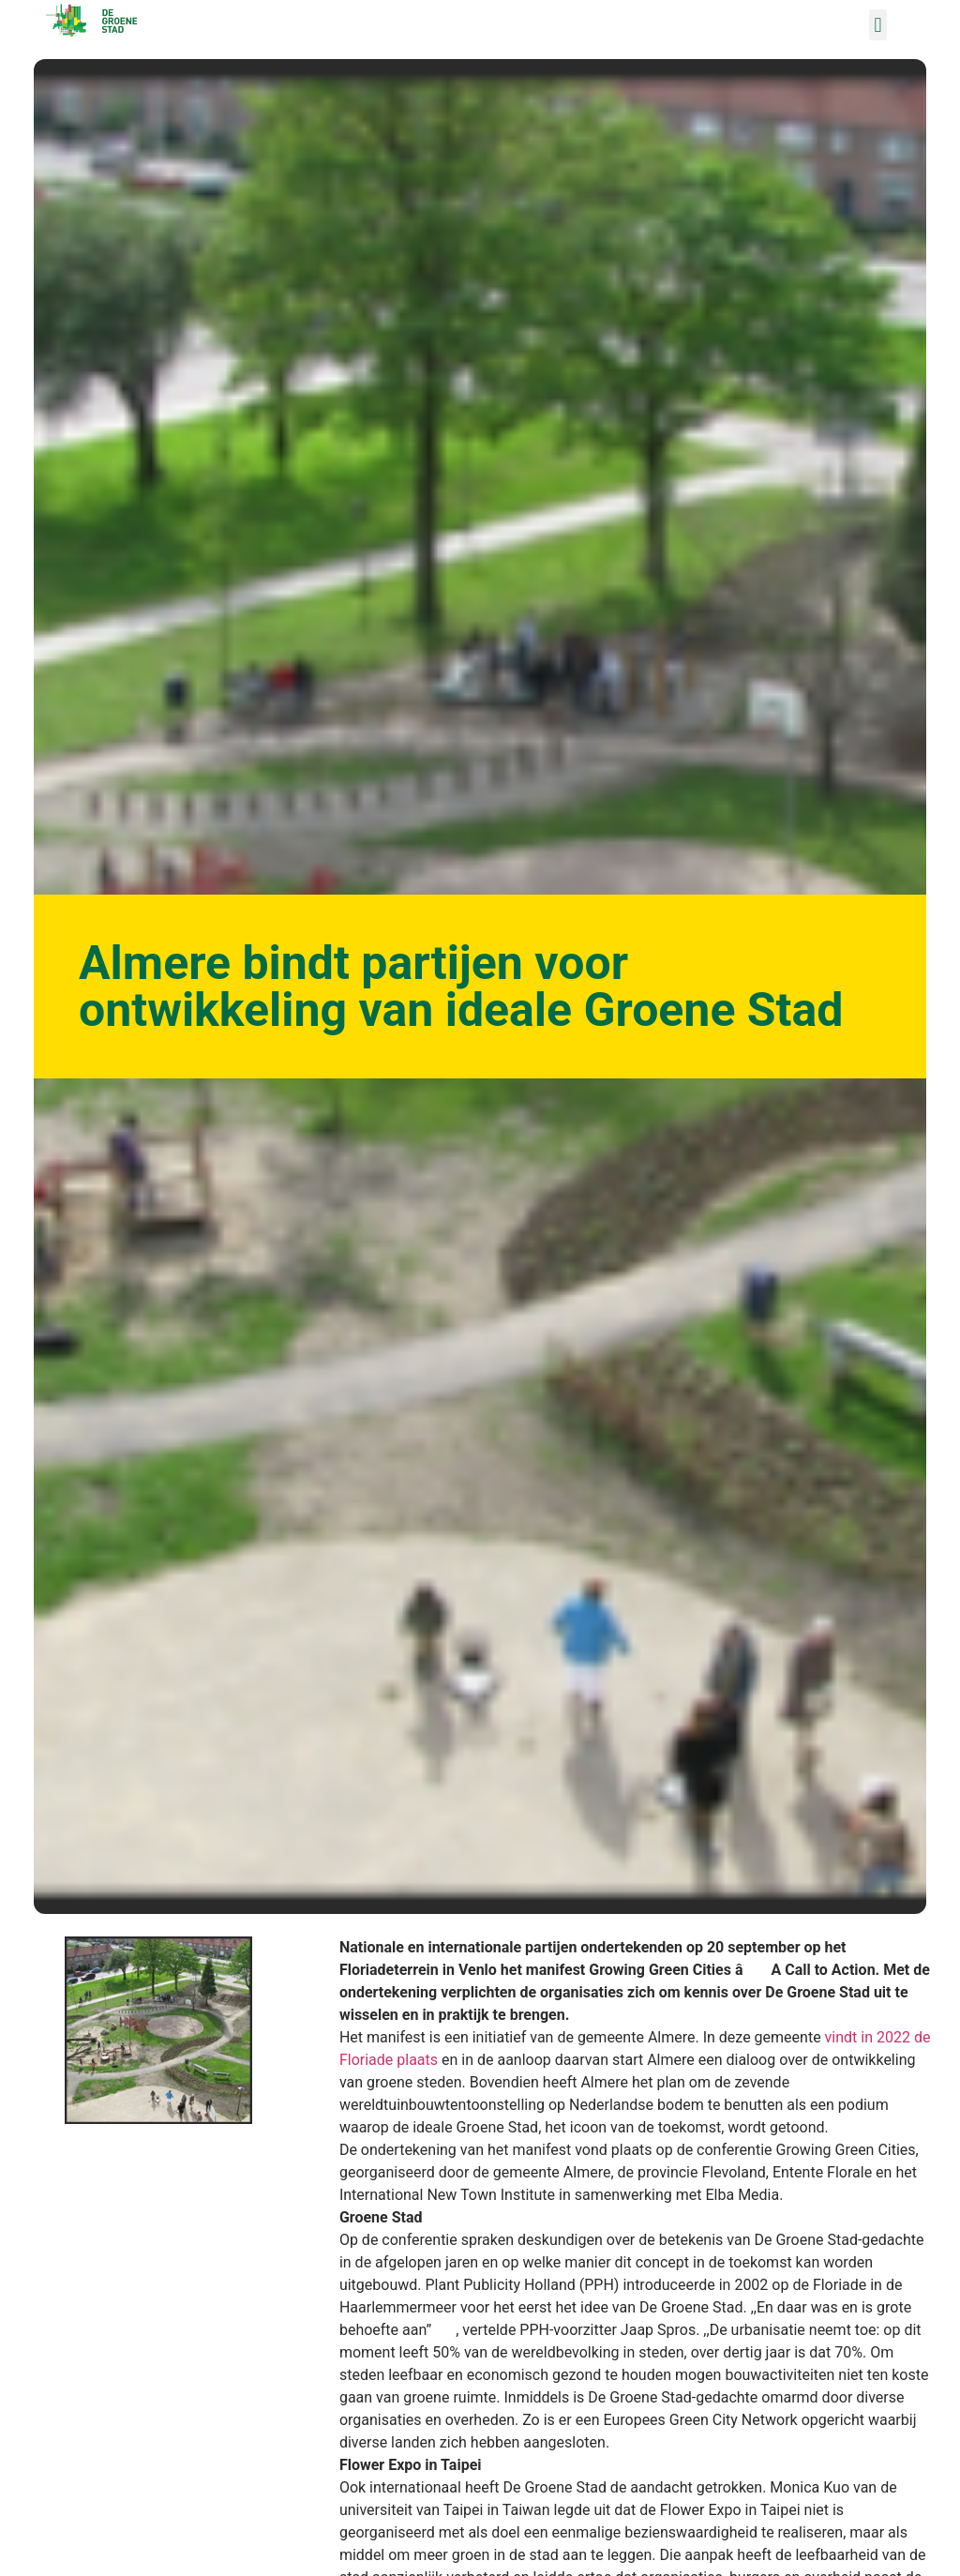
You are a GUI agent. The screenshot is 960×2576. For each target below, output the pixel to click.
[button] (878, 24)
